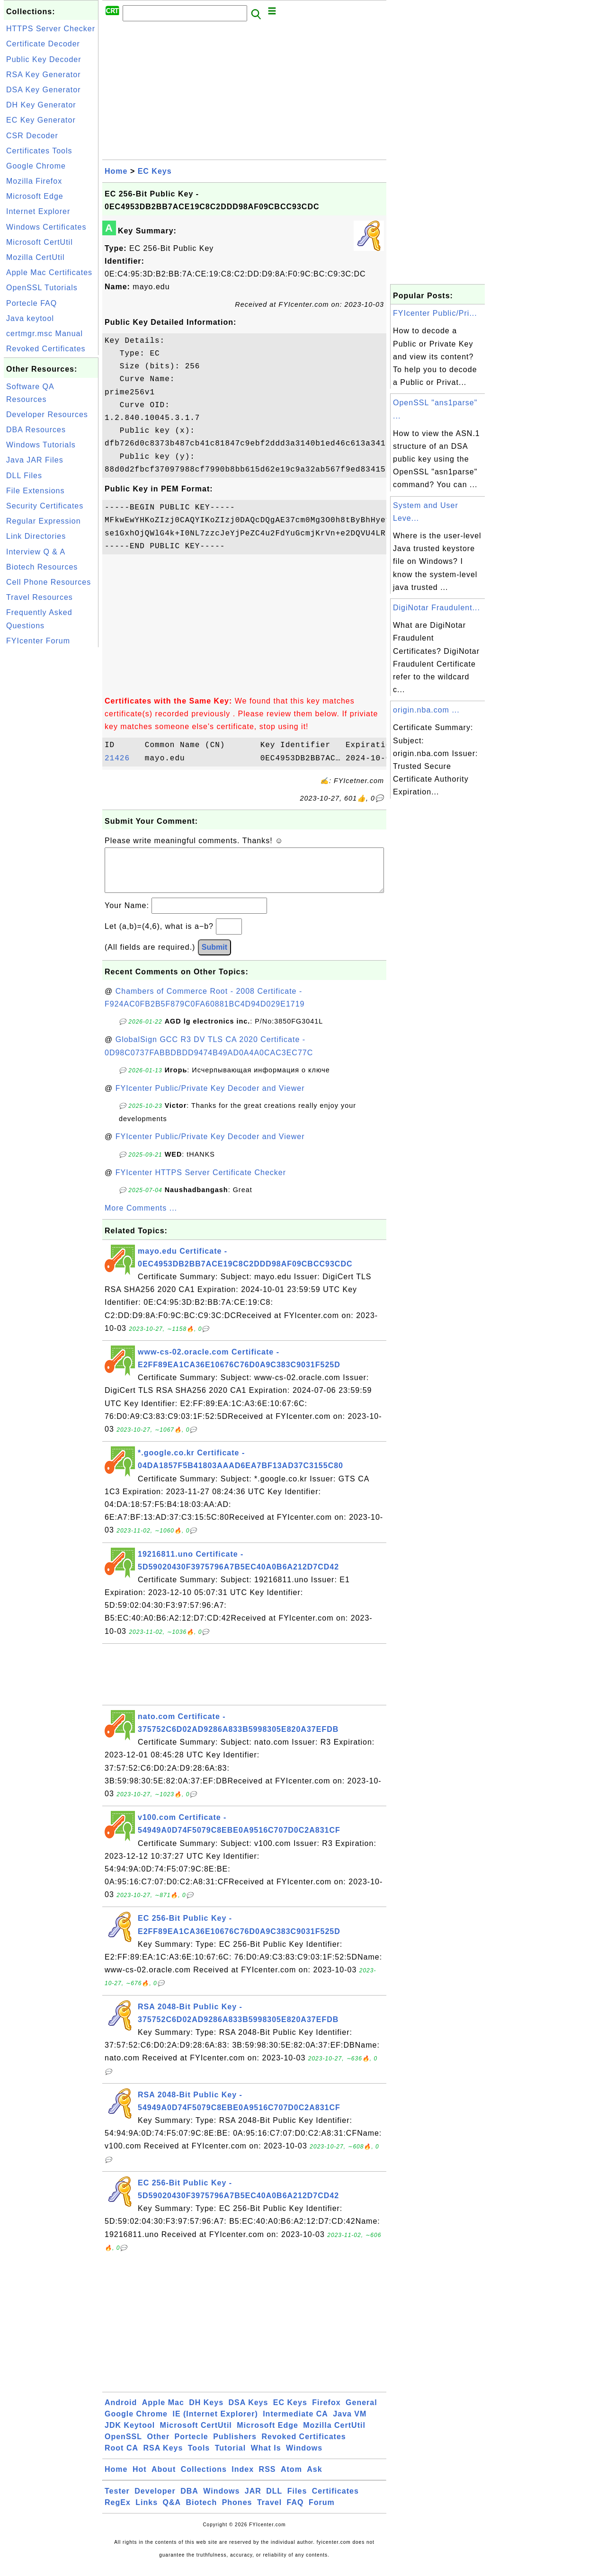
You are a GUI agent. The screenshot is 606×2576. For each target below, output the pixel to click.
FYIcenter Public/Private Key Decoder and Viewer (210, 1098)
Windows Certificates (46, 227)
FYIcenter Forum (38, 641)
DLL (274, 2500)
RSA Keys (163, 2457)
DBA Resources (36, 430)
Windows (304, 2457)
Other (158, 2446)
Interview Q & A (35, 552)
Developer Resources (47, 414)
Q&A (172, 2512)
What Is (266, 2457)
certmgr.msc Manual (44, 334)
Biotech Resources (42, 567)
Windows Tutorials (41, 445)
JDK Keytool (130, 2435)
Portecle (191, 2446)
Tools (199, 2457)
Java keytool (30, 318)
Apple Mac (163, 2412)
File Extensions (35, 491)
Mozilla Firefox (34, 181)
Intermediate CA (295, 2423)
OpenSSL (123, 2446)
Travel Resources (39, 597)
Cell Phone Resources (48, 582)
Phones (237, 2512)
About (164, 2479)
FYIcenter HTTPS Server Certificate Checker (201, 1182)
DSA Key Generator (43, 90)
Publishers (235, 2446)
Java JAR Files (34, 460)
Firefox (326, 2412)
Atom (291, 2479)
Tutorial (230, 2457)
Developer (154, 2500)
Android (121, 2412)
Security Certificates (44, 506)
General (361, 2412)
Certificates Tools (39, 151)
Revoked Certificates (46, 349)
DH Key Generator (41, 105)
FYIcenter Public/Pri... (435, 313)
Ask (314, 2479)
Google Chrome (36, 166)
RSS (267, 2479)
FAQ (295, 2512)
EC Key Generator (41, 120)
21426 (122, 758)
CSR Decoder (32, 136)
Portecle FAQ (31, 303)
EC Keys (155, 171)
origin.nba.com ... (426, 710)
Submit (214, 957)
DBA (189, 2500)
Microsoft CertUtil (39, 242)
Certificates (335, 2500)
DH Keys (206, 2412)
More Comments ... (141, 1217)
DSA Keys (248, 2412)
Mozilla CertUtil (35, 257)
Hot (140, 2479)
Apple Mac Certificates (49, 272)
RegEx (118, 2512)
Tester (117, 2500)
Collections (204, 2479)
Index (243, 2479)
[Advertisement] (51, 792)
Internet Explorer (38, 211)
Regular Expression (43, 521)
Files (297, 2500)
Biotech (201, 2512)
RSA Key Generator (43, 75)
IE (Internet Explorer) (215, 2423)
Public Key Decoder (43, 59)
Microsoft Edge (34, 196)
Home (116, 171)
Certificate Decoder (43, 44)
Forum (322, 2512)
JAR (253, 2500)
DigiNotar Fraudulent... (436, 608)
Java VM (349, 2423)
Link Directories (36, 536)
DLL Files (24, 476)
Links (146, 2512)
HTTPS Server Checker (50, 29)
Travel (269, 2512)
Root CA (121, 2457)
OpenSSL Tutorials (42, 288)
